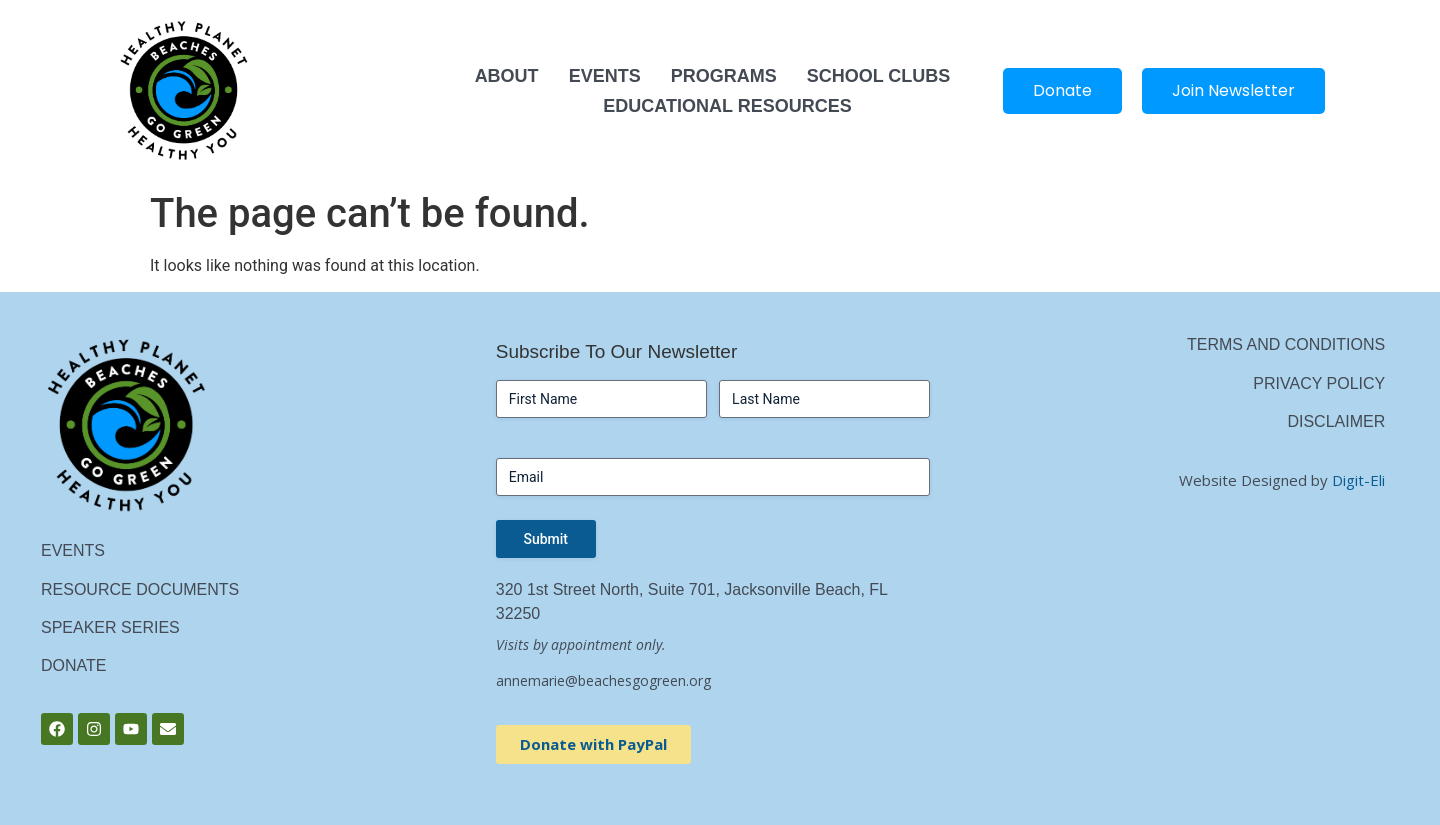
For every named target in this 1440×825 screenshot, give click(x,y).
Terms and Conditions (1286, 344)
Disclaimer (1336, 421)
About (507, 76)
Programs (724, 76)
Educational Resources (727, 106)
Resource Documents (140, 589)
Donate (73, 665)
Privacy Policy (1319, 383)
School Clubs (879, 76)
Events (605, 76)
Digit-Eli (1358, 480)
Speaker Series (110, 627)
